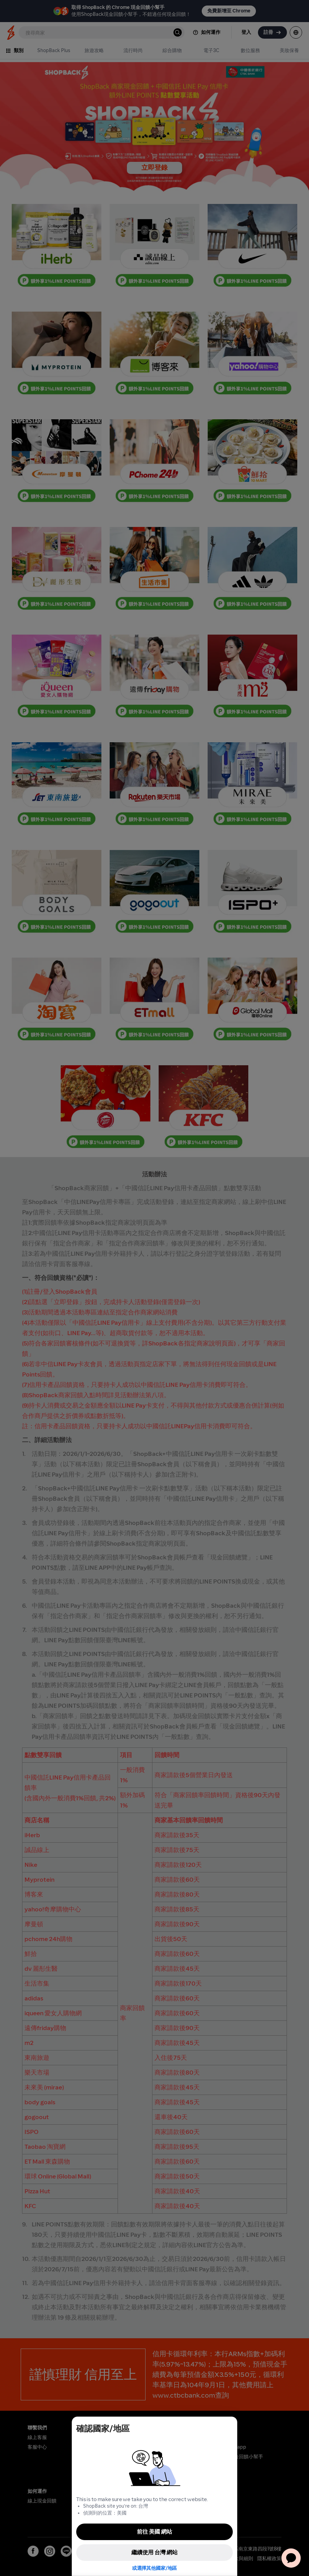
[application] (291, 2558)
